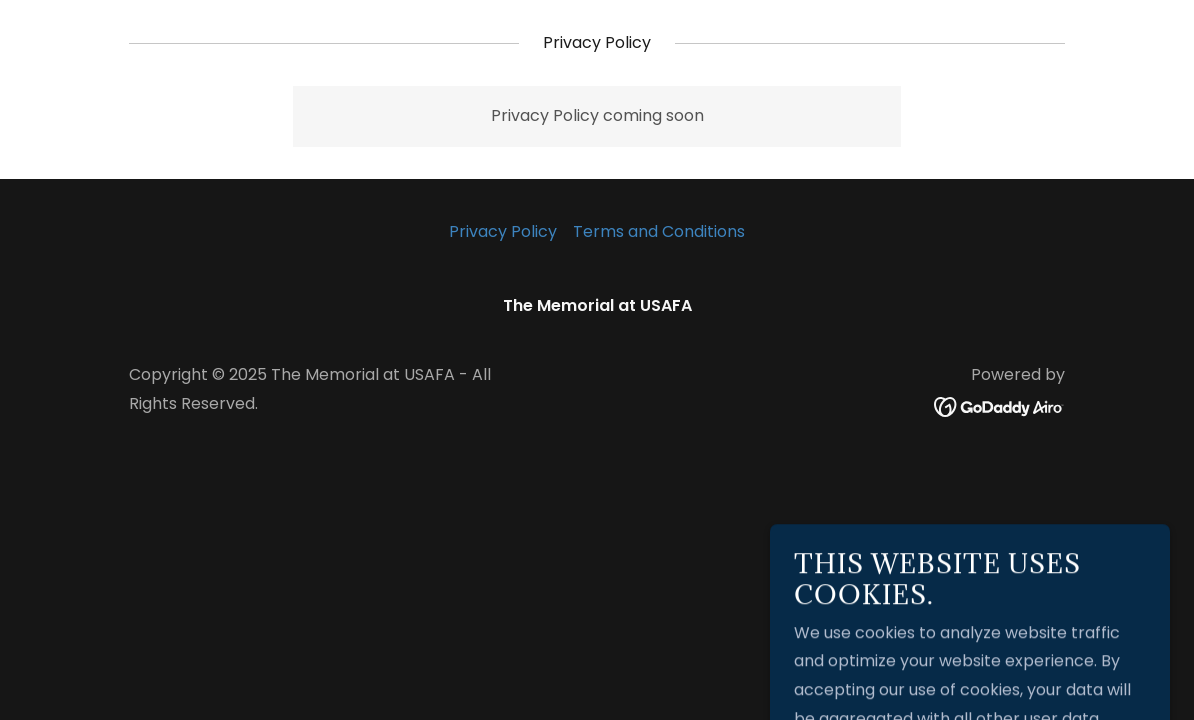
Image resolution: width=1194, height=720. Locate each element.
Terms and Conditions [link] (659, 231)
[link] (999, 406)
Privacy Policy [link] (503, 231)
